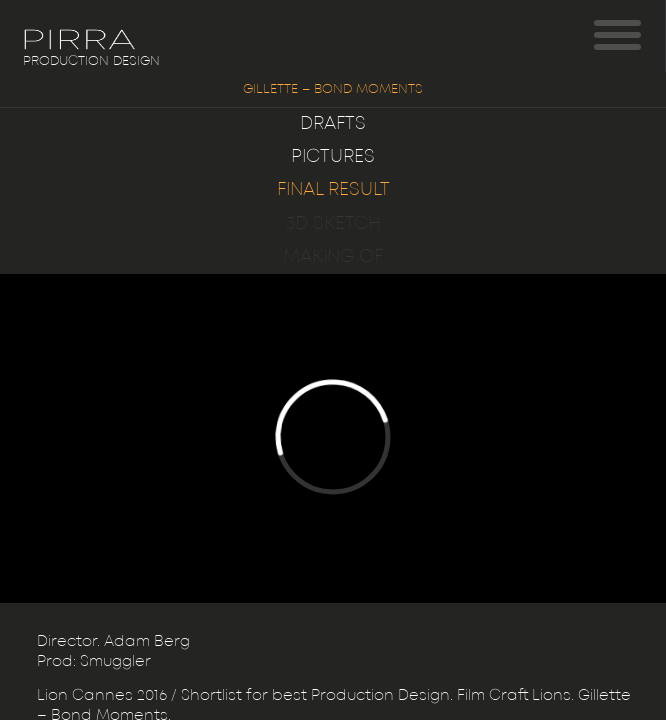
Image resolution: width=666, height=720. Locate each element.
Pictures (333, 157)
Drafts (333, 124)
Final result (333, 190)
